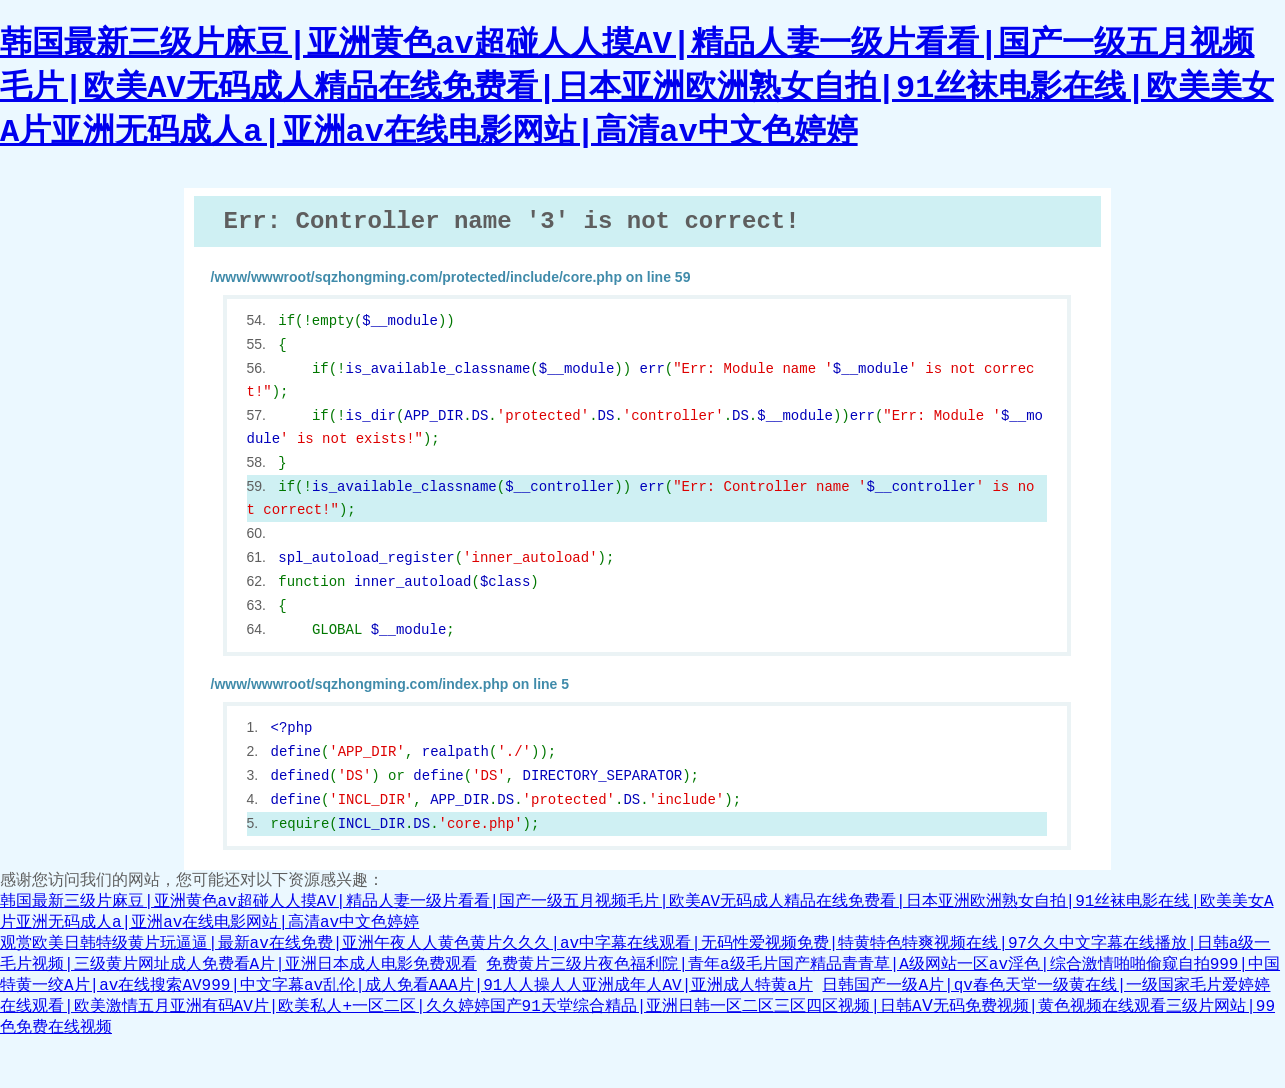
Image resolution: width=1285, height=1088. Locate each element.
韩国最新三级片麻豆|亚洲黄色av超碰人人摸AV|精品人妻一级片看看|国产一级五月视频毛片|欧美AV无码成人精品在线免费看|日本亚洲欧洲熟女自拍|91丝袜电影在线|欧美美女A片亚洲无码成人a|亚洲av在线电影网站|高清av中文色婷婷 (637, 88)
